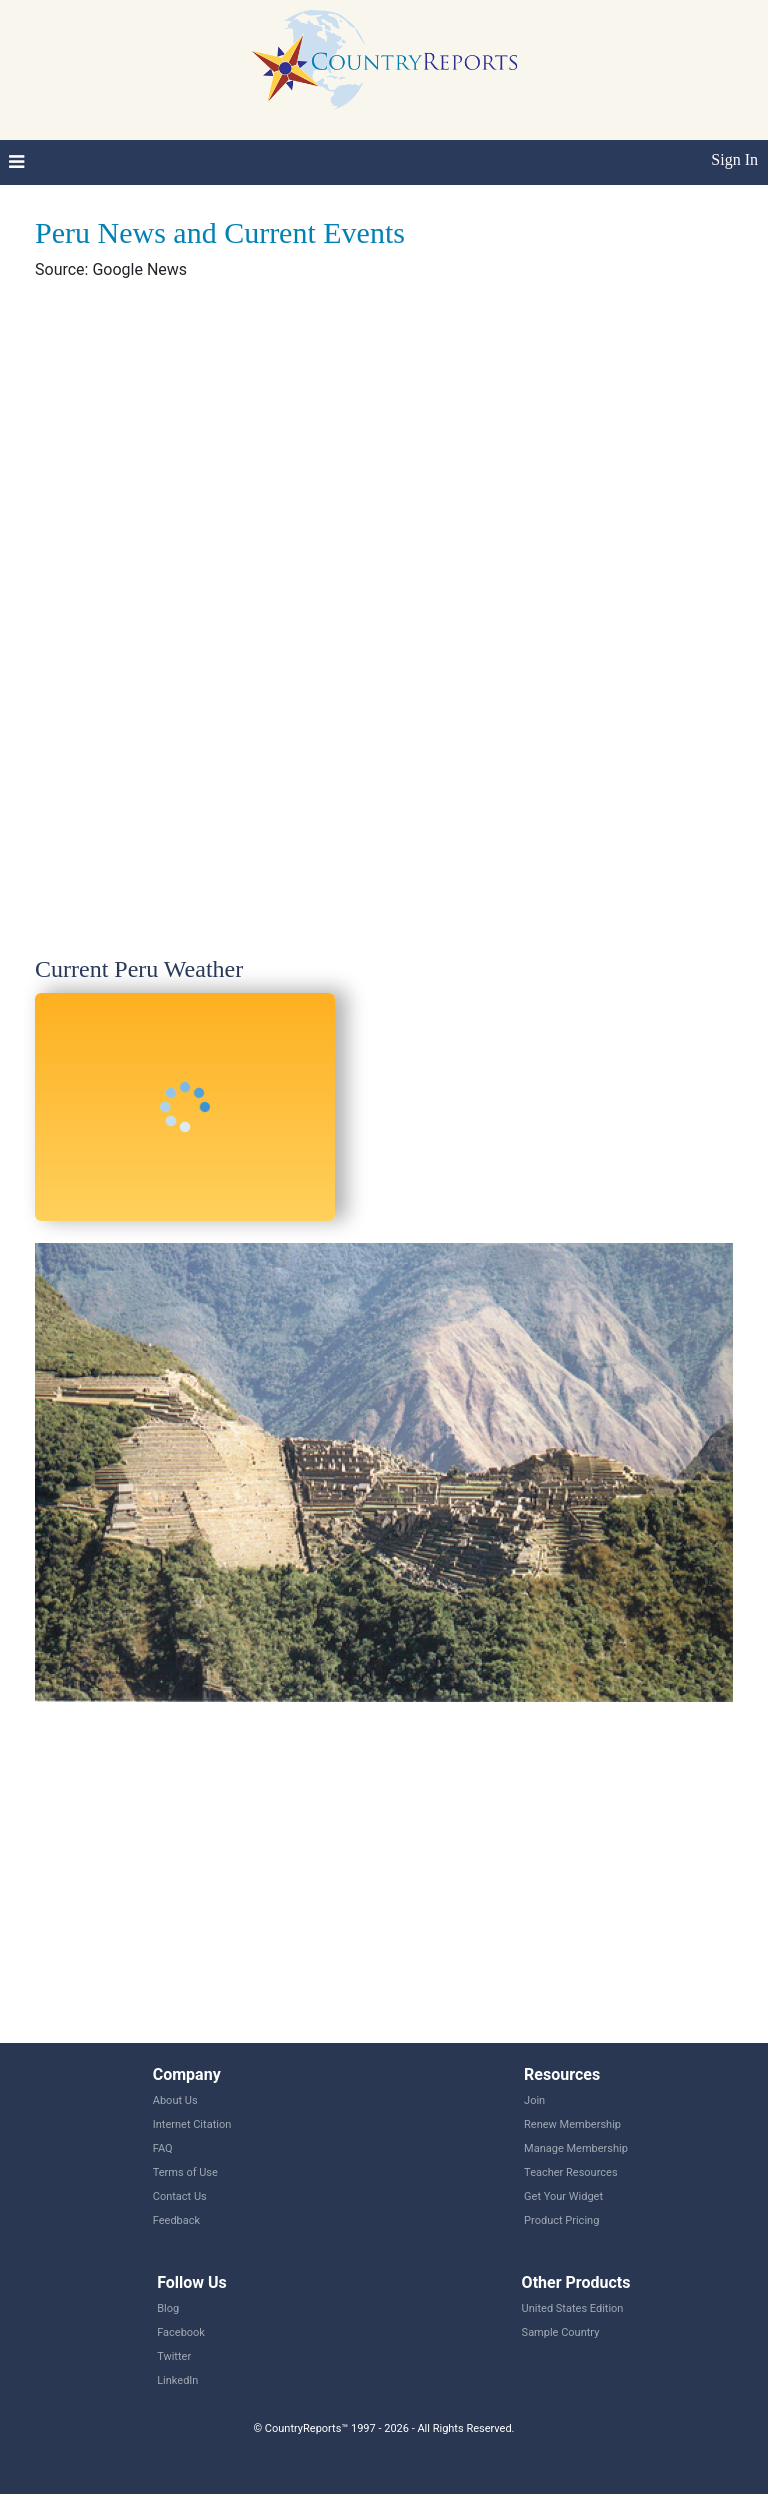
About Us (175, 2100)
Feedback (176, 2220)
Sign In (734, 159)
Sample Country (561, 2332)
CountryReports (384, 60)
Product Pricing (561, 2220)
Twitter (174, 2356)
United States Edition (573, 2308)
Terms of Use (185, 2172)
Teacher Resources (570, 2172)
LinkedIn (177, 2380)
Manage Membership (576, 2148)
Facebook (181, 2332)
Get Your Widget (563, 2196)
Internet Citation (192, 2124)
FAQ (163, 2148)
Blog (168, 2308)
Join (534, 2100)
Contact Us (180, 2196)
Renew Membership (572, 2124)
